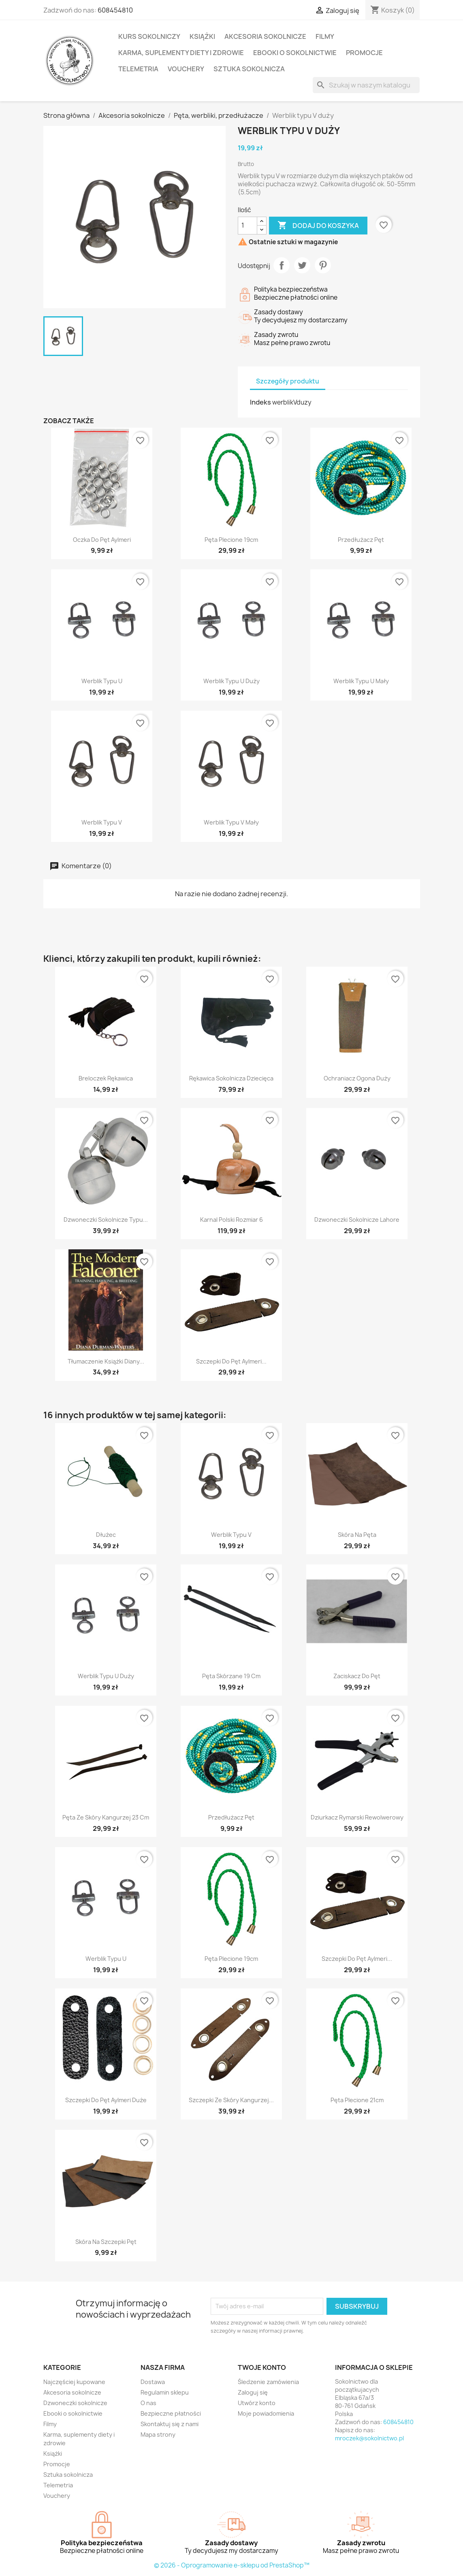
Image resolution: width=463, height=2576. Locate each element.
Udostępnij (281, 265)
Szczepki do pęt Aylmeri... (231, 1361)
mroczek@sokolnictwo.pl (369, 2438)
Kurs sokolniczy (149, 36)
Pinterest (323, 265)
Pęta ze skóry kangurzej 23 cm (105, 1817)
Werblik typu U (101, 681)
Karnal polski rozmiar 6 (231, 1219)
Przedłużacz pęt (361, 539)
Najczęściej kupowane (74, 2382)
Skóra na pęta (357, 1534)
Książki (202, 36)
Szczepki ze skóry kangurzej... (231, 2100)
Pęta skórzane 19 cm (231, 1676)
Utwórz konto (256, 2403)
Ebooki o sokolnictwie (295, 52)
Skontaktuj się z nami (169, 2424)
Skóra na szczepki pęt (106, 2242)
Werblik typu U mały (361, 681)
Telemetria (138, 68)
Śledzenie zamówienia (268, 2382)
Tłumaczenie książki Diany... (106, 1361)
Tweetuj (302, 265)
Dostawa (153, 2382)
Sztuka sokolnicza (249, 68)
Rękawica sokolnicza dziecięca (231, 1078)
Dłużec (106, 1534)
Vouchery (186, 68)
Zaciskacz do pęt (356, 1676)
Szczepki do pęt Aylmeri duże (106, 2100)
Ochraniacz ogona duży (357, 1078)
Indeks (260, 402)
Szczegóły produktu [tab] (287, 381)
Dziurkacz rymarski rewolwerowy (357, 1817)
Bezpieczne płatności (171, 2413)
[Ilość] (247, 225)
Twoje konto (262, 2367)
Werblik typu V (101, 822)
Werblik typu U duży (231, 681)
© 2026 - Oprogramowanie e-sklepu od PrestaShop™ (231, 2565)
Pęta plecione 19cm (231, 539)
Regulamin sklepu (165, 2392)
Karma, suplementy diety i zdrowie (181, 52)
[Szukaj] (366, 85)
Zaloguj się (253, 2392)
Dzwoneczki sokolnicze (75, 2403)
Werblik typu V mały (231, 822)
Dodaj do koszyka (318, 225)
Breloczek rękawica (106, 1078)
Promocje (364, 52)
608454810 (115, 10)
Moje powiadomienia (266, 2413)
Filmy (325, 36)
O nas (148, 2403)
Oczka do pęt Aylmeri (102, 539)
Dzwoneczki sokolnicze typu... (106, 1219)
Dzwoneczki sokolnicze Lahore (356, 1219)
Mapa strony (158, 2434)
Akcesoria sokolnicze (265, 36)
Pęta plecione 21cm (357, 2100)
